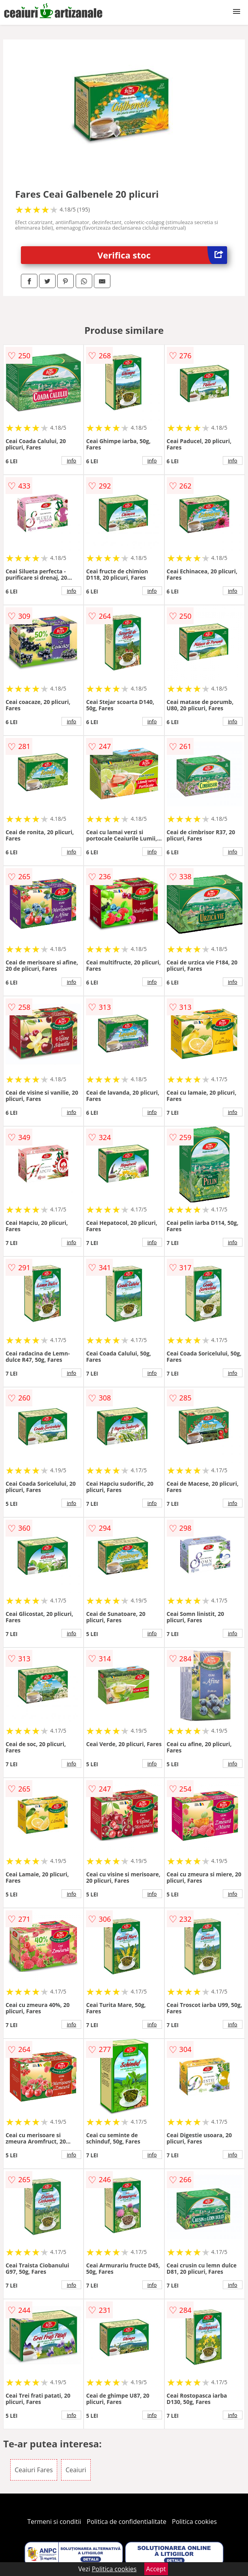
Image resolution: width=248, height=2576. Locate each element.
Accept (156, 2569)
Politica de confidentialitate (126, 2521)
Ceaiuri (75, 2470)
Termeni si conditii (54, 2521)
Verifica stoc (162, 255)
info (71, 460)
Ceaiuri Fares (34, 2470)
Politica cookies (194, 2521)
